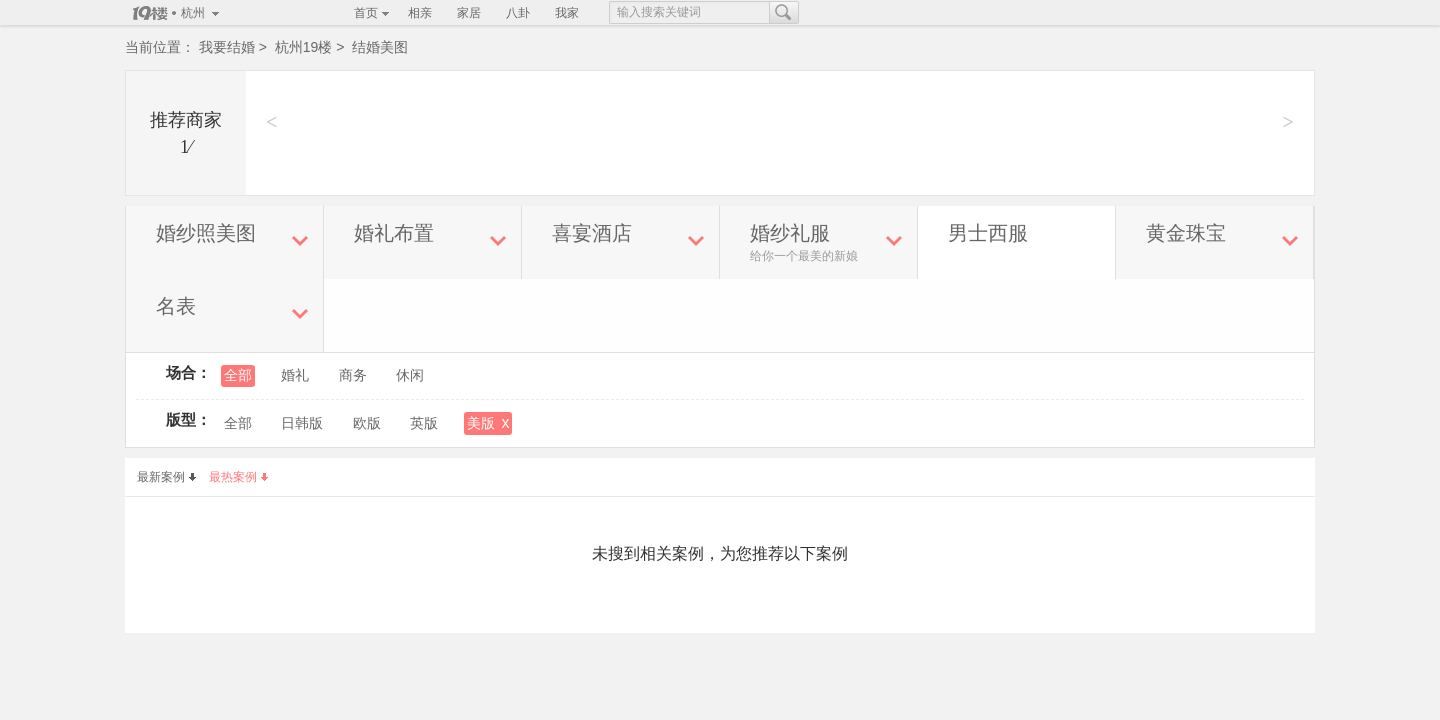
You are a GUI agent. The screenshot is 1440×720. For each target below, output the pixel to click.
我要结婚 (227, 47)
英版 (424, 423)
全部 (238, 375)
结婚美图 (380, 47)
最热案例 (238, 477)
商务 (353, 375)
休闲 (410, 375)
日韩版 (302, 423)
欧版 (367, 423)
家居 (469, 13)
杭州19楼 (304, 47)
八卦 (518, 13)
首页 (366, 13)
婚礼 (295, 375)
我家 (567, 13)
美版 (488, 423)
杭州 (193, 13)
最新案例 (166, 477)
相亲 (420, 13)
